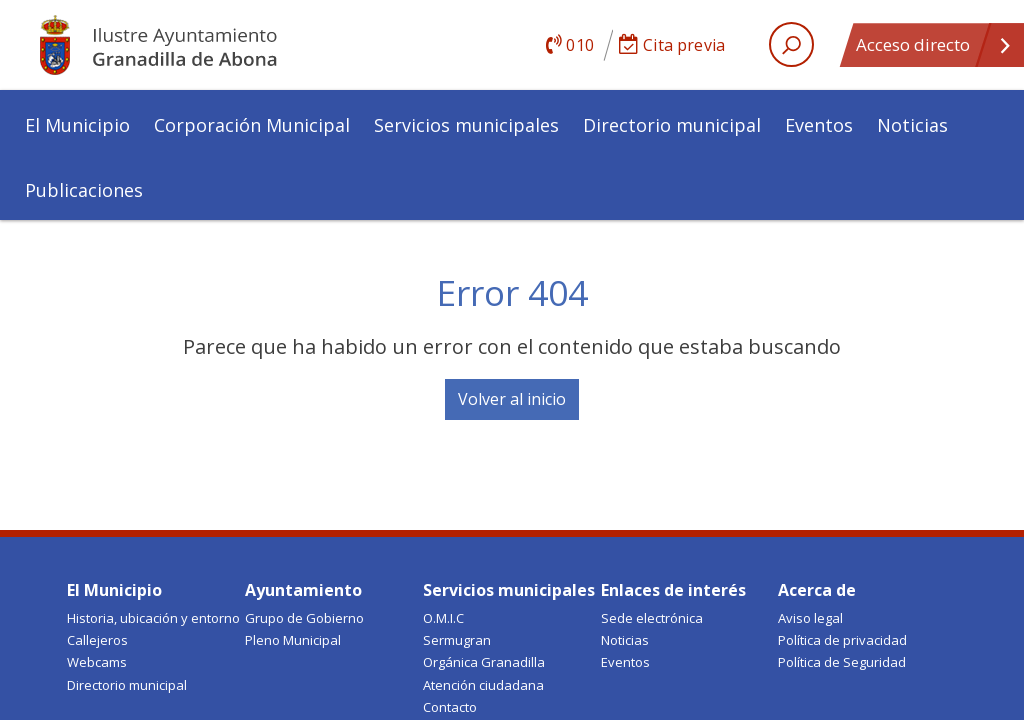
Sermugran (457, 640)
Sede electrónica (652, 618)
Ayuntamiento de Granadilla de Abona (187, 45)
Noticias (912, 125)
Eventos (819, 125)
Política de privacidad (842, 640)
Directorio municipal (672, 125)
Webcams (97, 662)
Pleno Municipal (293, 640)
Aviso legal (810, 618)
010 (570, 45)
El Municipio (77, 125)
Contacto (450, 707)
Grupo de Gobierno (304, 618)
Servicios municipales (466, 125)
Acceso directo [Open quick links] (934, 50)
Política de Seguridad (842, 662)
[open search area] (791, 44)
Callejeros (97, 640)
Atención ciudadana (483, 685)
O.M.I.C (443, 618)
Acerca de (817, 590)
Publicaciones (84, 190)
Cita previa (672, 45)
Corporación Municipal (252, 125)
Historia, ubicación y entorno (153, 618)
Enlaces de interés (673, 590)
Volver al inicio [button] (512, 399)
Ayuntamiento (303, 590)
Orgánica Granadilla (484, 662)
